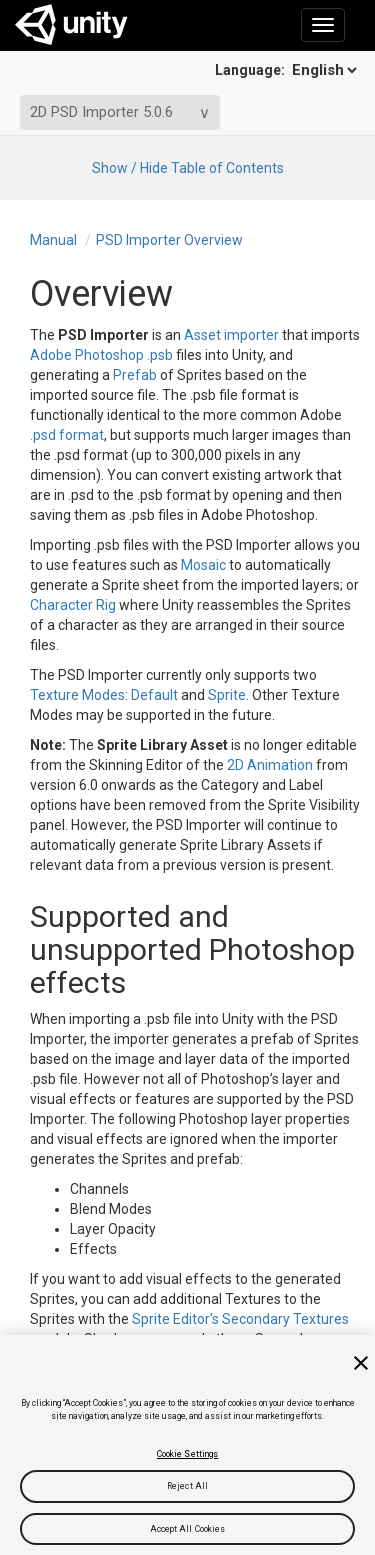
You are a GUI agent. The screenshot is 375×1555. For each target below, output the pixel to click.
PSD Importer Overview (169, 240)
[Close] (361, 1363)
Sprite (225, 695)
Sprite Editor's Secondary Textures (240, 1319)
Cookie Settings (187, 1454)
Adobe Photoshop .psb (101, 355)
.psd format (67, 435)
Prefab (135, 375)
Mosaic (203, 565)
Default (153, 695)
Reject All (187, 1486)
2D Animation (270, 765)
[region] (187, 1445)
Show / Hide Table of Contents (188, 168)
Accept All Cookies (188, 1529)
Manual (53, 240)
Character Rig (73, 605)
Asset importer (231, 335)
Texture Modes (77, 695)
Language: (287, 70)
